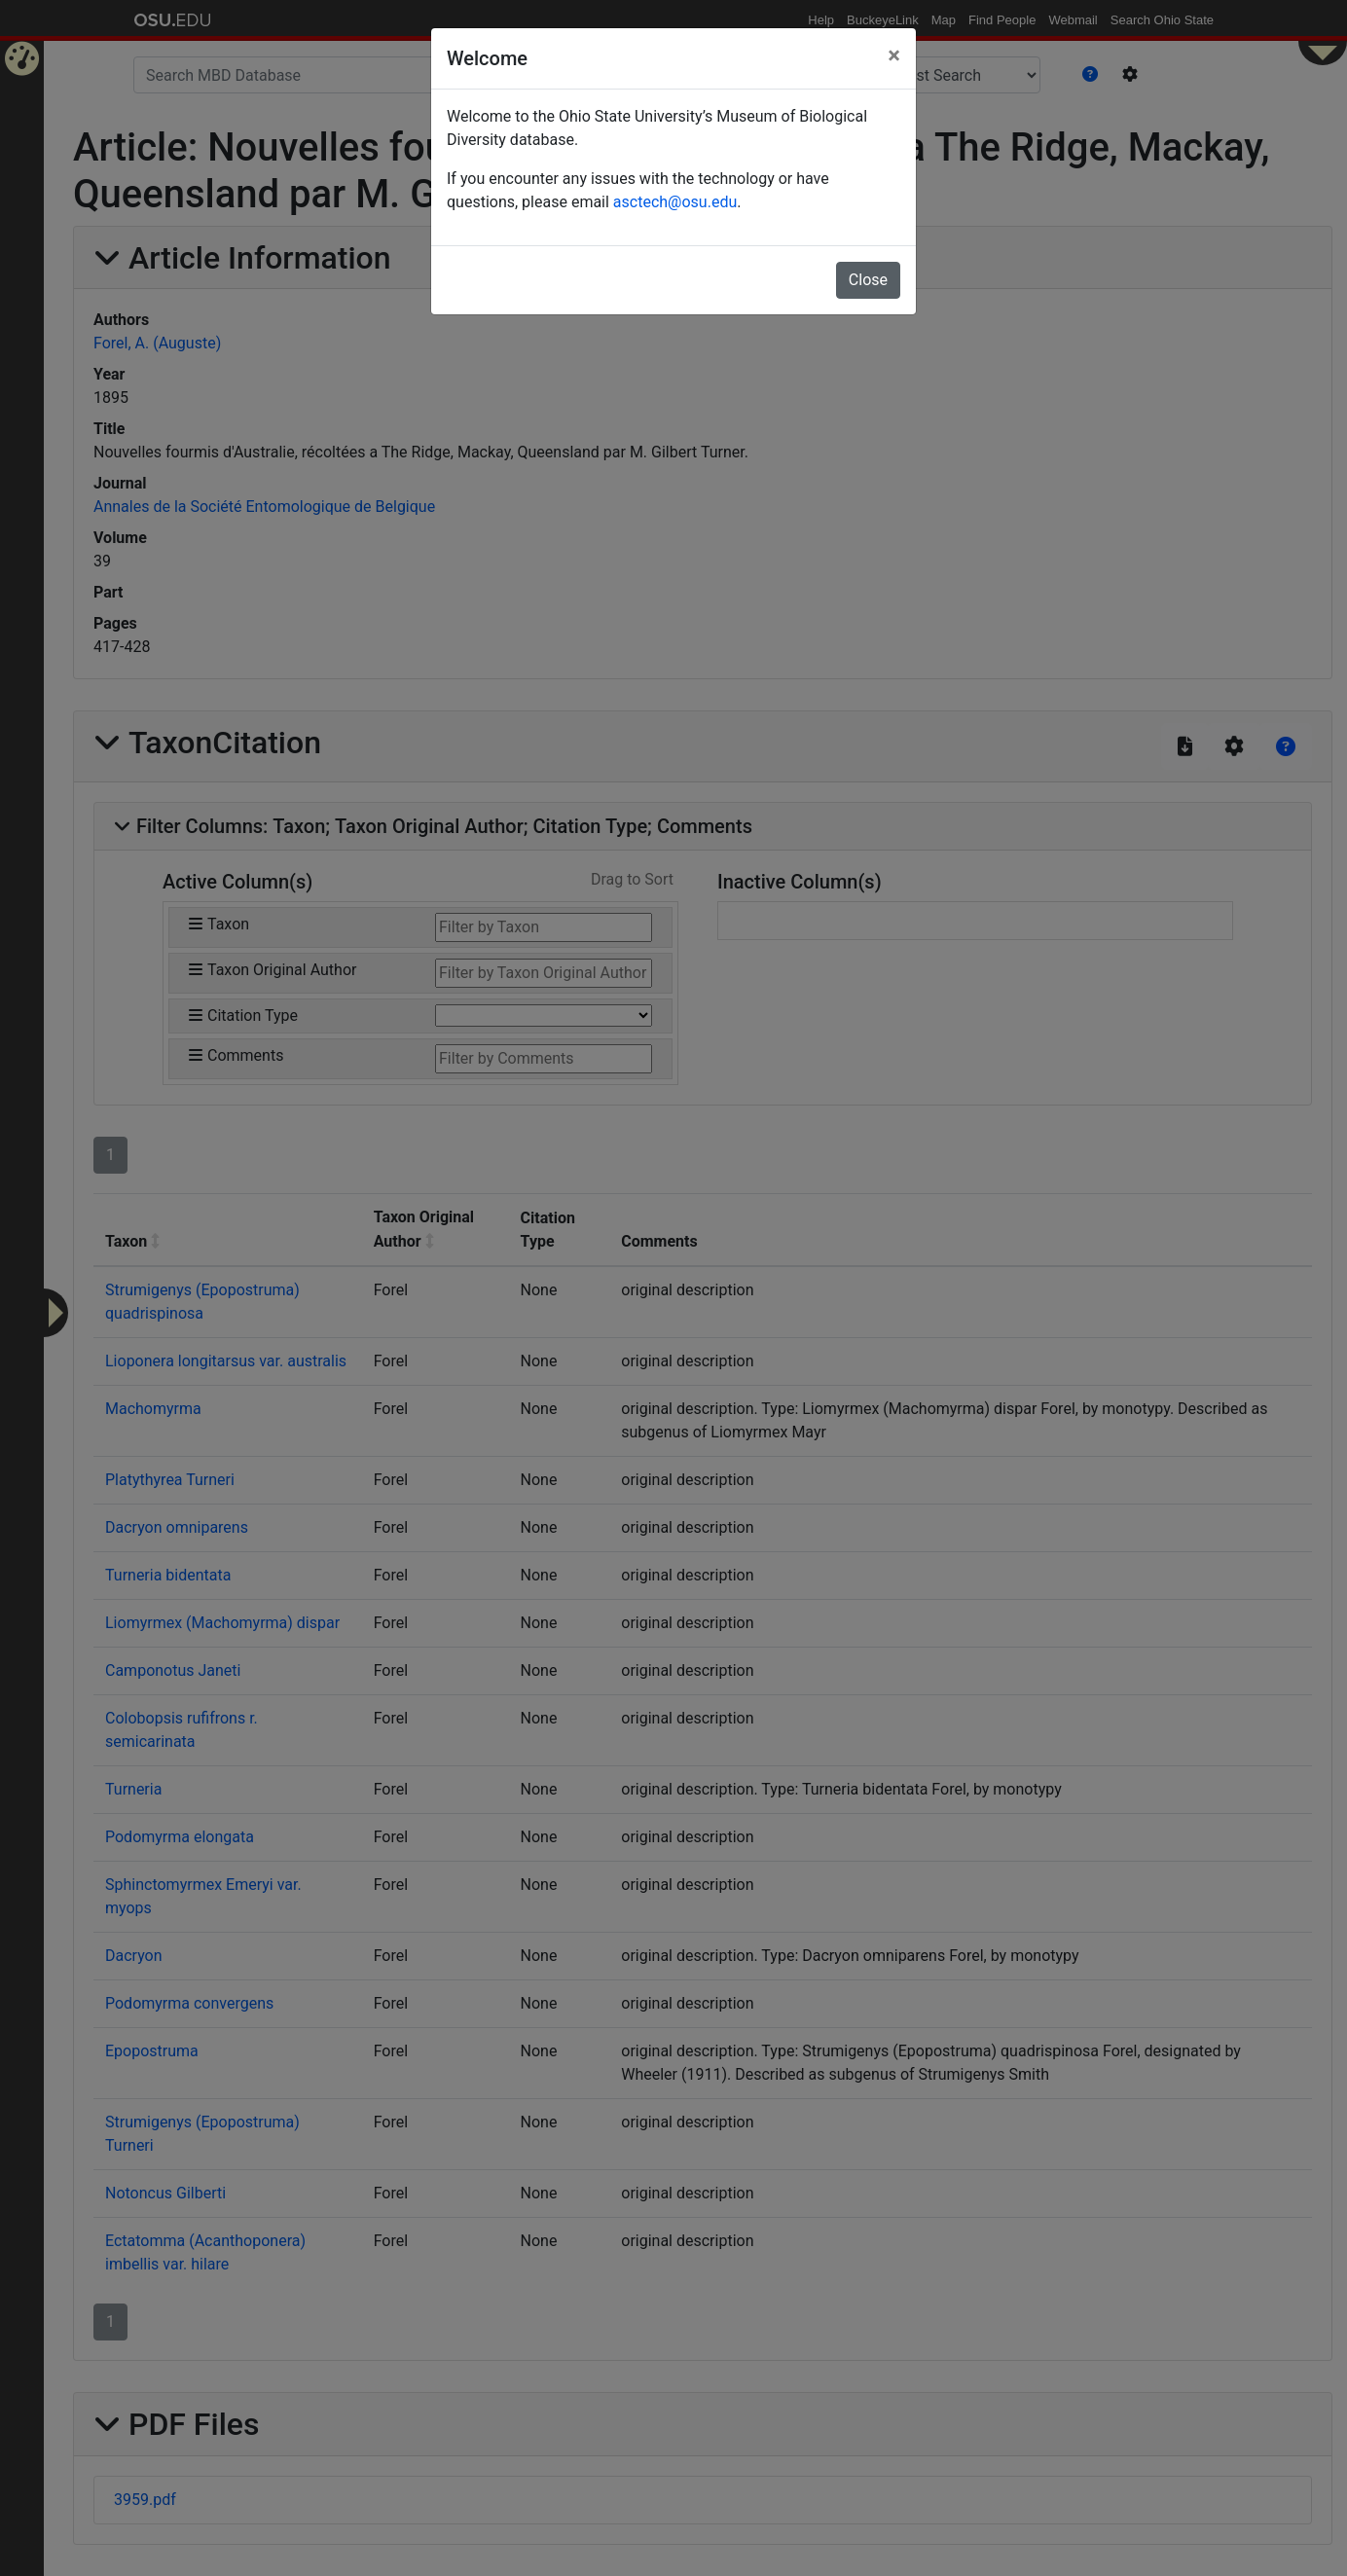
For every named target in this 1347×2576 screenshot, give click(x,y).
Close (868, 280)
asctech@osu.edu (675, 202)
